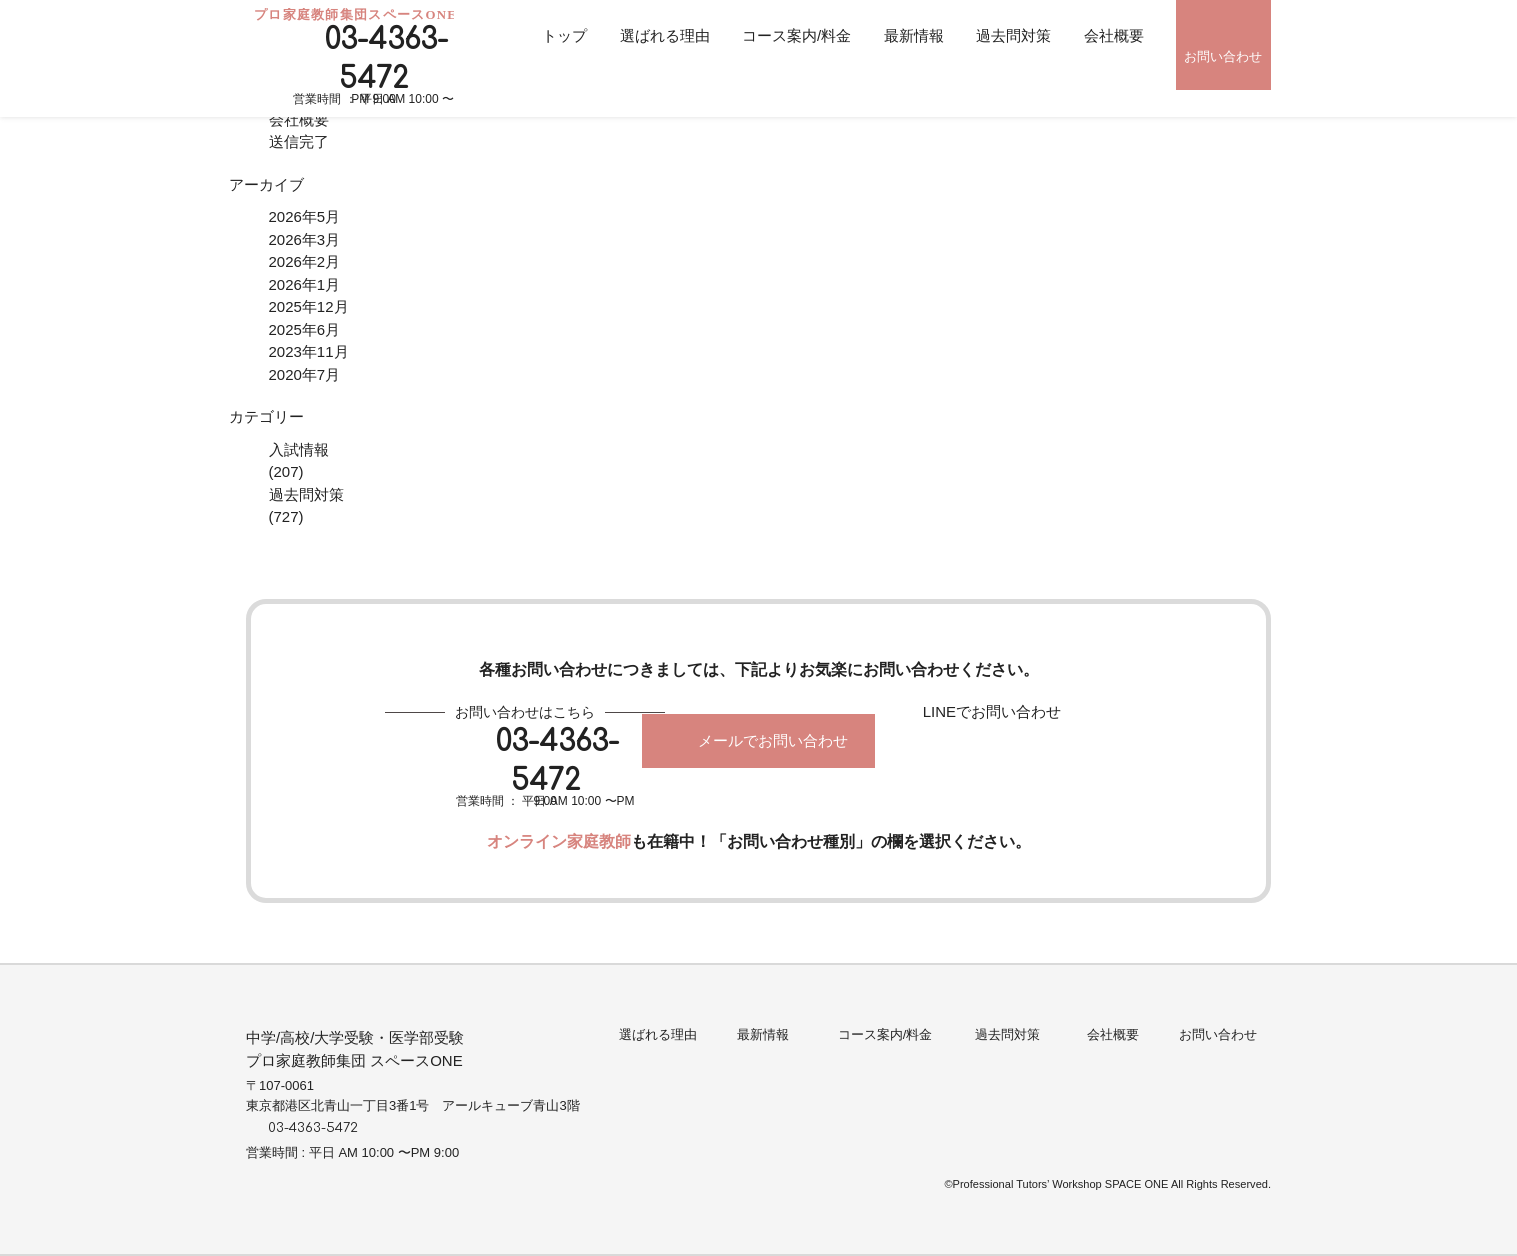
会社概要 (1114, 35)
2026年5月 (305, 216)
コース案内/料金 (796, 35)
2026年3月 (305, 239)
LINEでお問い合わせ (992, 711)
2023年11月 (309, 351)
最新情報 (914, 35)
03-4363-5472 (386, 59)
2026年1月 (305, 284)
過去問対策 (1013, 35)
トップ (564, 35)
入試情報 (299, 449)
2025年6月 (305, 329)
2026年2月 (305, 261)
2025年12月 (309, 306)
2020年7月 (305, 374)
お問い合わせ (1223, 57)
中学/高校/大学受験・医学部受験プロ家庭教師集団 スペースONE (355, 1049)
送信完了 (299, 141)
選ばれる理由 (665, 35)
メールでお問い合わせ (773, 740)
